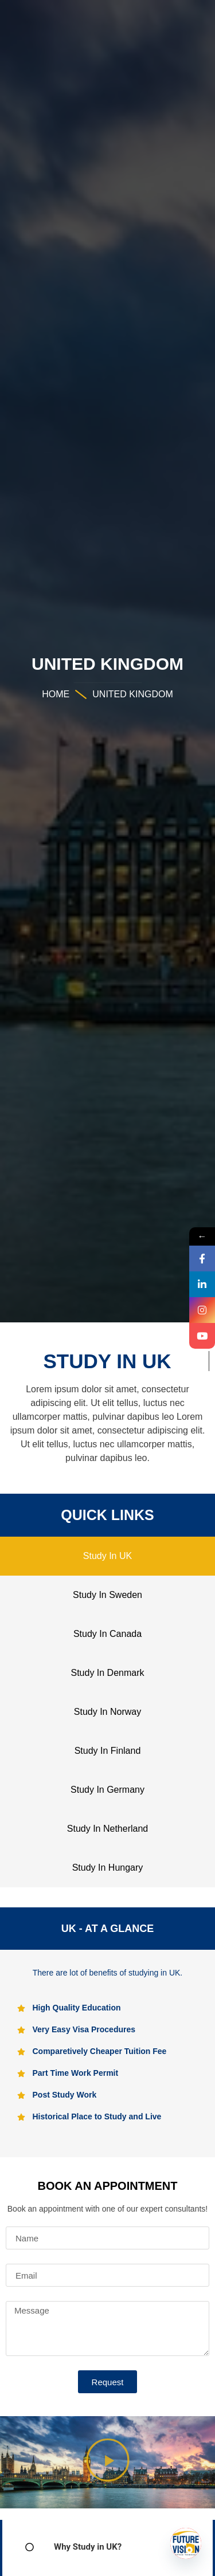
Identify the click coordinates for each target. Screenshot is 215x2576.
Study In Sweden (107, 1595)
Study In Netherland (107, 1828)
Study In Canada (107, 1634)
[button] (107, 2462)
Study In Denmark (107, 1673)
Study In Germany (107, 1789)
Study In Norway (107, 1712)
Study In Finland (108, 1751)
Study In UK (107, 1556)
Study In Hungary (107, 1867)
